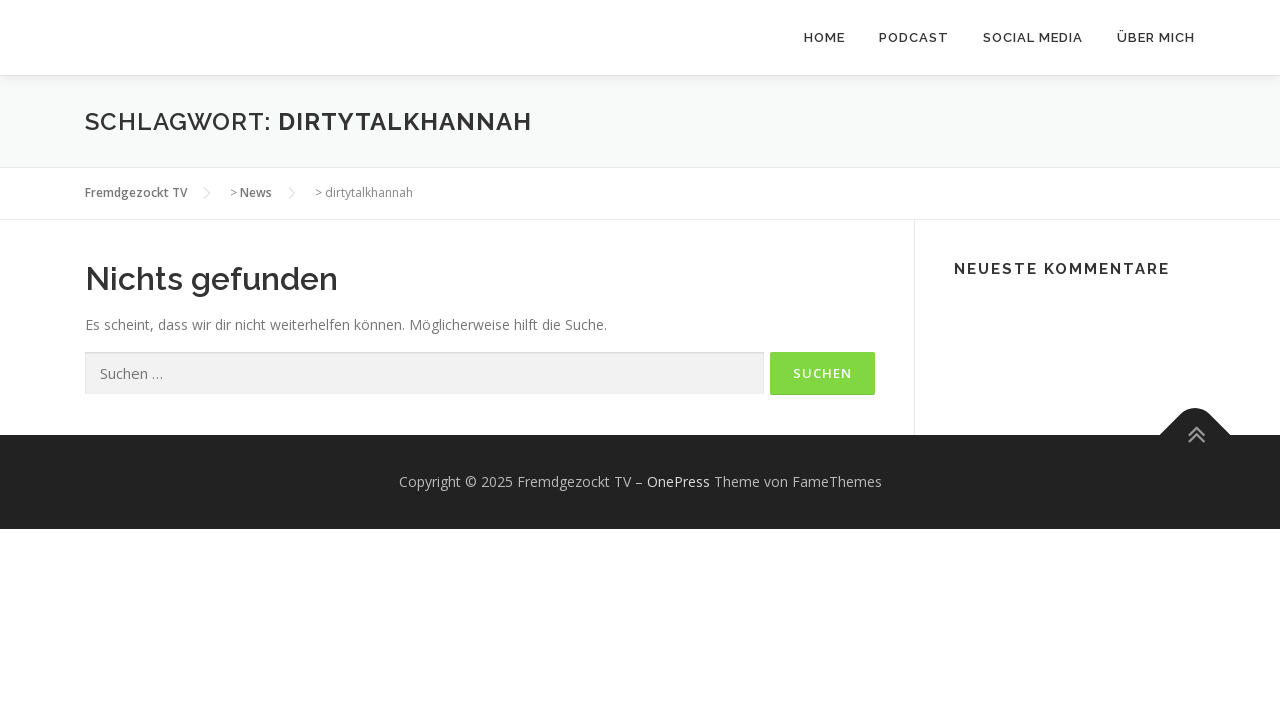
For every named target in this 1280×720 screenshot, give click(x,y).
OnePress (678, 481)
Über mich (1156, 37)
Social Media (1033, 37)
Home (824, 37)
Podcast (914, 37)
